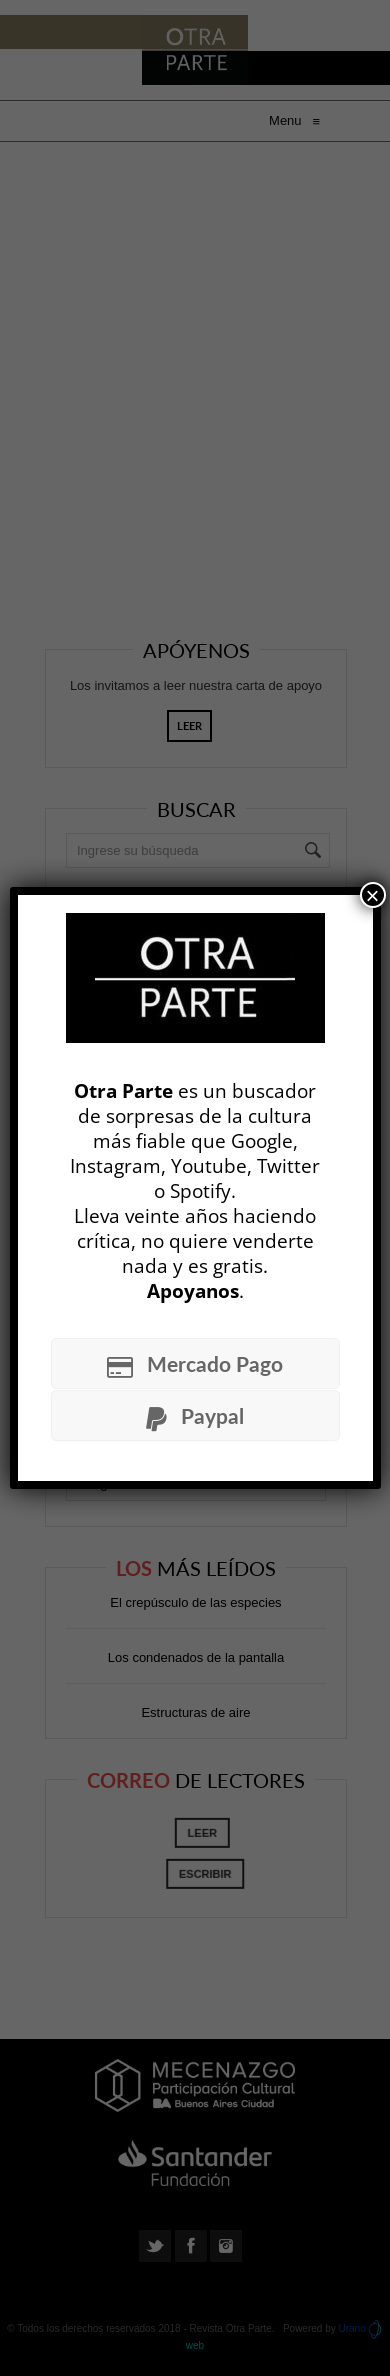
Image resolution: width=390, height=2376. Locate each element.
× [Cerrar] (372, 895)
